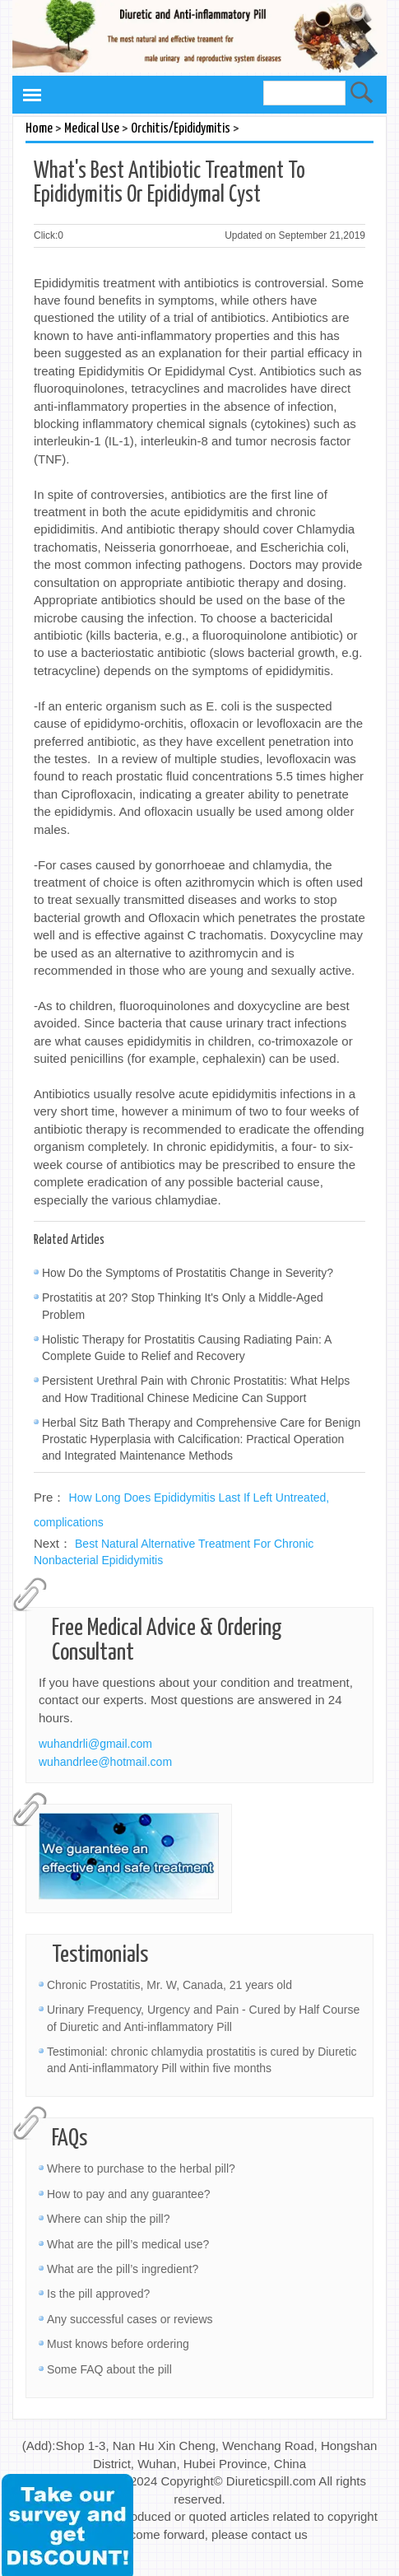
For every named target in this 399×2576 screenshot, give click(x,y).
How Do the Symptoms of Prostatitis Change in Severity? (187, 1272)
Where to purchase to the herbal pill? (141, 2168)
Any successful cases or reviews (130, 2319)
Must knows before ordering (118, 2343)
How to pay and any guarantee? (128, 2194)
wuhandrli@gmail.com (95, 1743)
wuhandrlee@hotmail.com (105, 1761)
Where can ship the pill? (108, 2218)
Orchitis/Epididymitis (180, 129)
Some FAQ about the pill (109, 2369)
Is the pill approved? (98, 2293)
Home (39, 129)
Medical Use (91, 129)
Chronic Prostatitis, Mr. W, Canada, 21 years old (169, 1984)
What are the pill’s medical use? (128, 2244)
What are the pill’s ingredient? (122, 2269)
